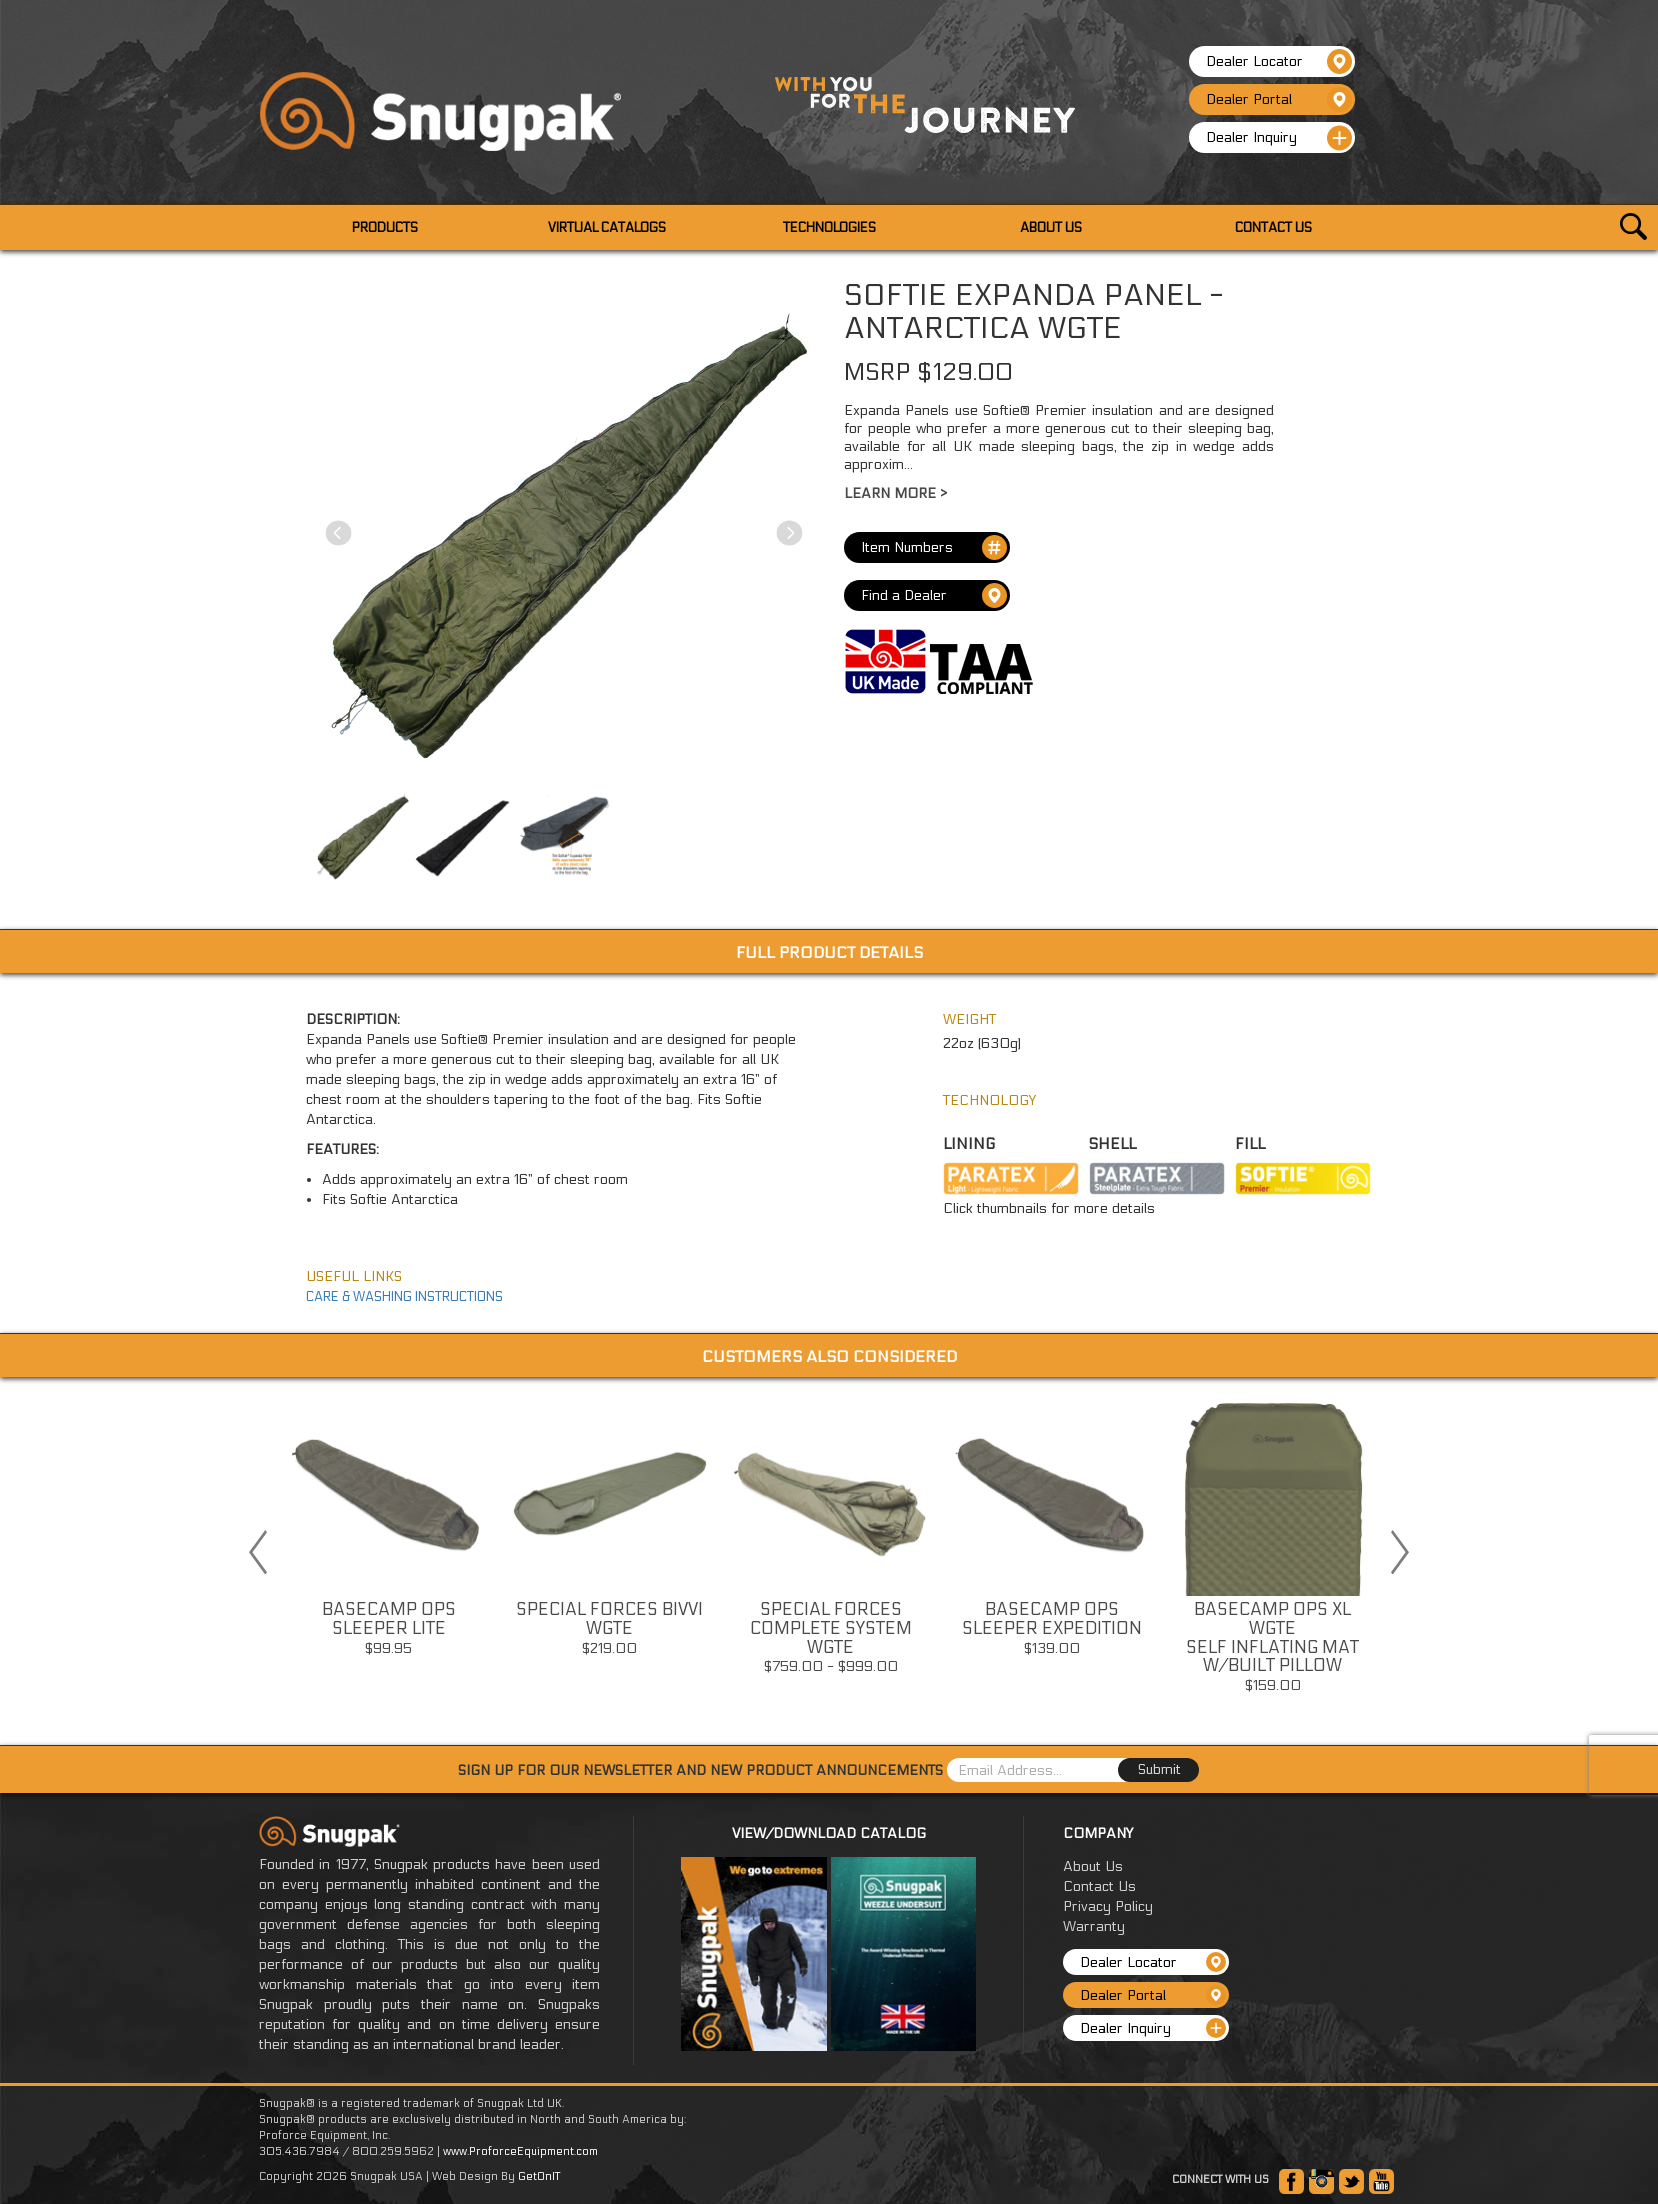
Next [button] (1400, 1552)
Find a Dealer (934, 595)
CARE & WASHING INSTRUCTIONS (404, 1297)
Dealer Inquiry (1279, 138)
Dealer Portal (1279, 99)
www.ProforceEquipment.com (520, 2151)
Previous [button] (258, 1552)
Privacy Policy (1108, 1906)
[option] (388, 1532)
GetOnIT (539, 2176)
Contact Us (1099, 1886)
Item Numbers (934, 547)
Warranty (1094, 1926)
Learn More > (895, 493)
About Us (1093, 1866)
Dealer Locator (1279, 61)
